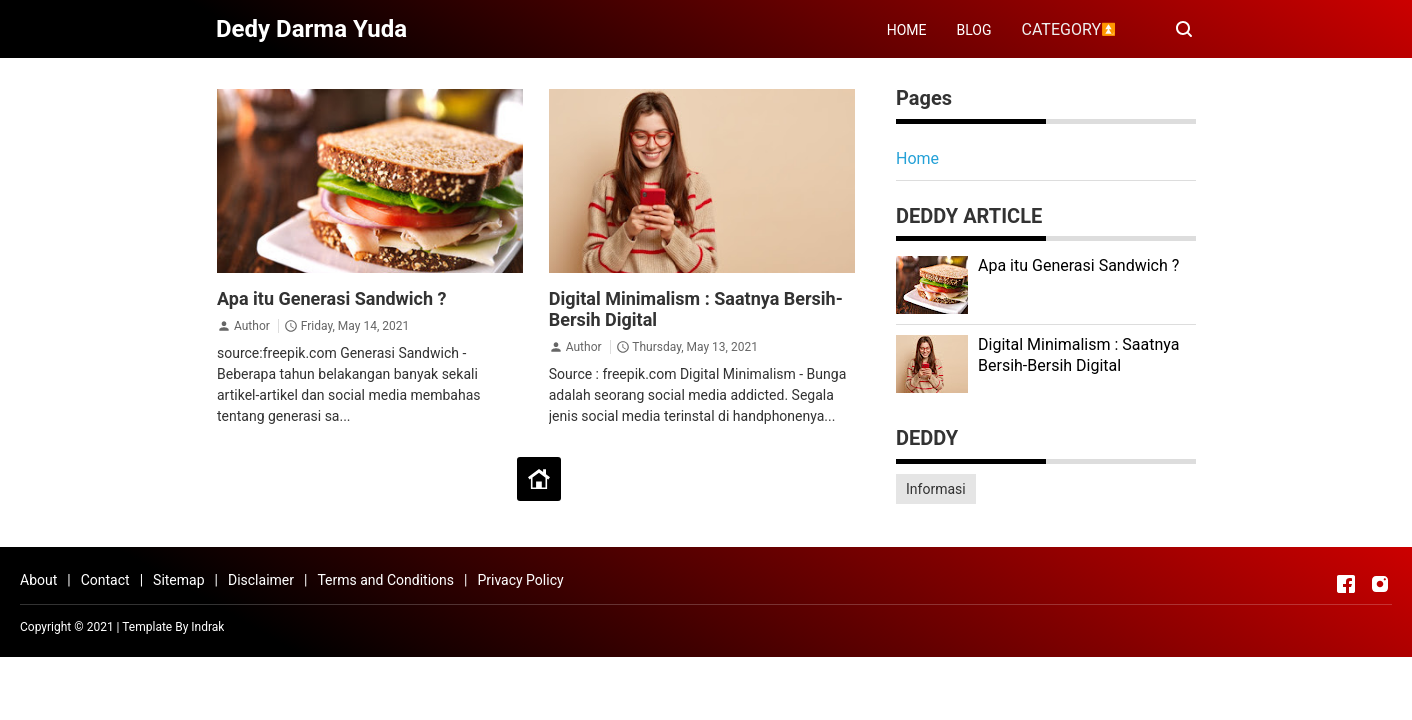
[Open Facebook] (1346, 584)
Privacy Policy (520, 580)
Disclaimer (261, 580)
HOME (907, 30)
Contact (105, 580)
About (38, 580)
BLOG (974, 30)
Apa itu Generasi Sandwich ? (331, 298)
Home (917, 158)
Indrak (207, 627)
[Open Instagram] (1380, 584)
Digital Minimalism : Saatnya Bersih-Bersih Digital (1078, 355)
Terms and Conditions (385, 580)
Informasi (936, 489)
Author (252, 326)
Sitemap (178, 580)
